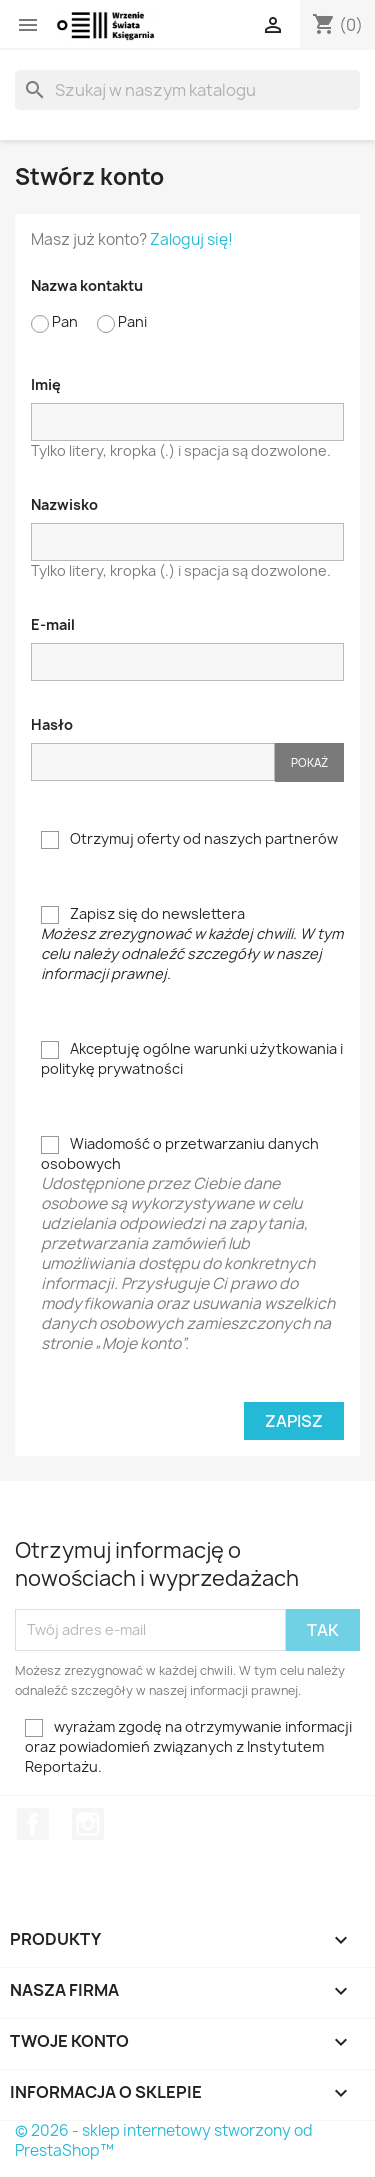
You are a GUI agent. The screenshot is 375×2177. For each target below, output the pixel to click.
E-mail (53, 624)
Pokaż (309, 762)
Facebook (33, 1824)
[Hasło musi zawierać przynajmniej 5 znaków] (153, 762)
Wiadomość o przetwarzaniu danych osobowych (192, 1244)
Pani (122, 322)
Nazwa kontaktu (87, 285)
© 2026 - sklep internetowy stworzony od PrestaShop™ (164, 2140)
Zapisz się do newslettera (192, 943)
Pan (54, 322)
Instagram (88, 1824)
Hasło (52, 724)
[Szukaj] (187, 90)
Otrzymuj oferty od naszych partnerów (189, 839)
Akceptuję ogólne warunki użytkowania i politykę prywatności (192, 1058)
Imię (46, 384)
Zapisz (294, 1421)
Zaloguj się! (191, 239)
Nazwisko (64, 504)
